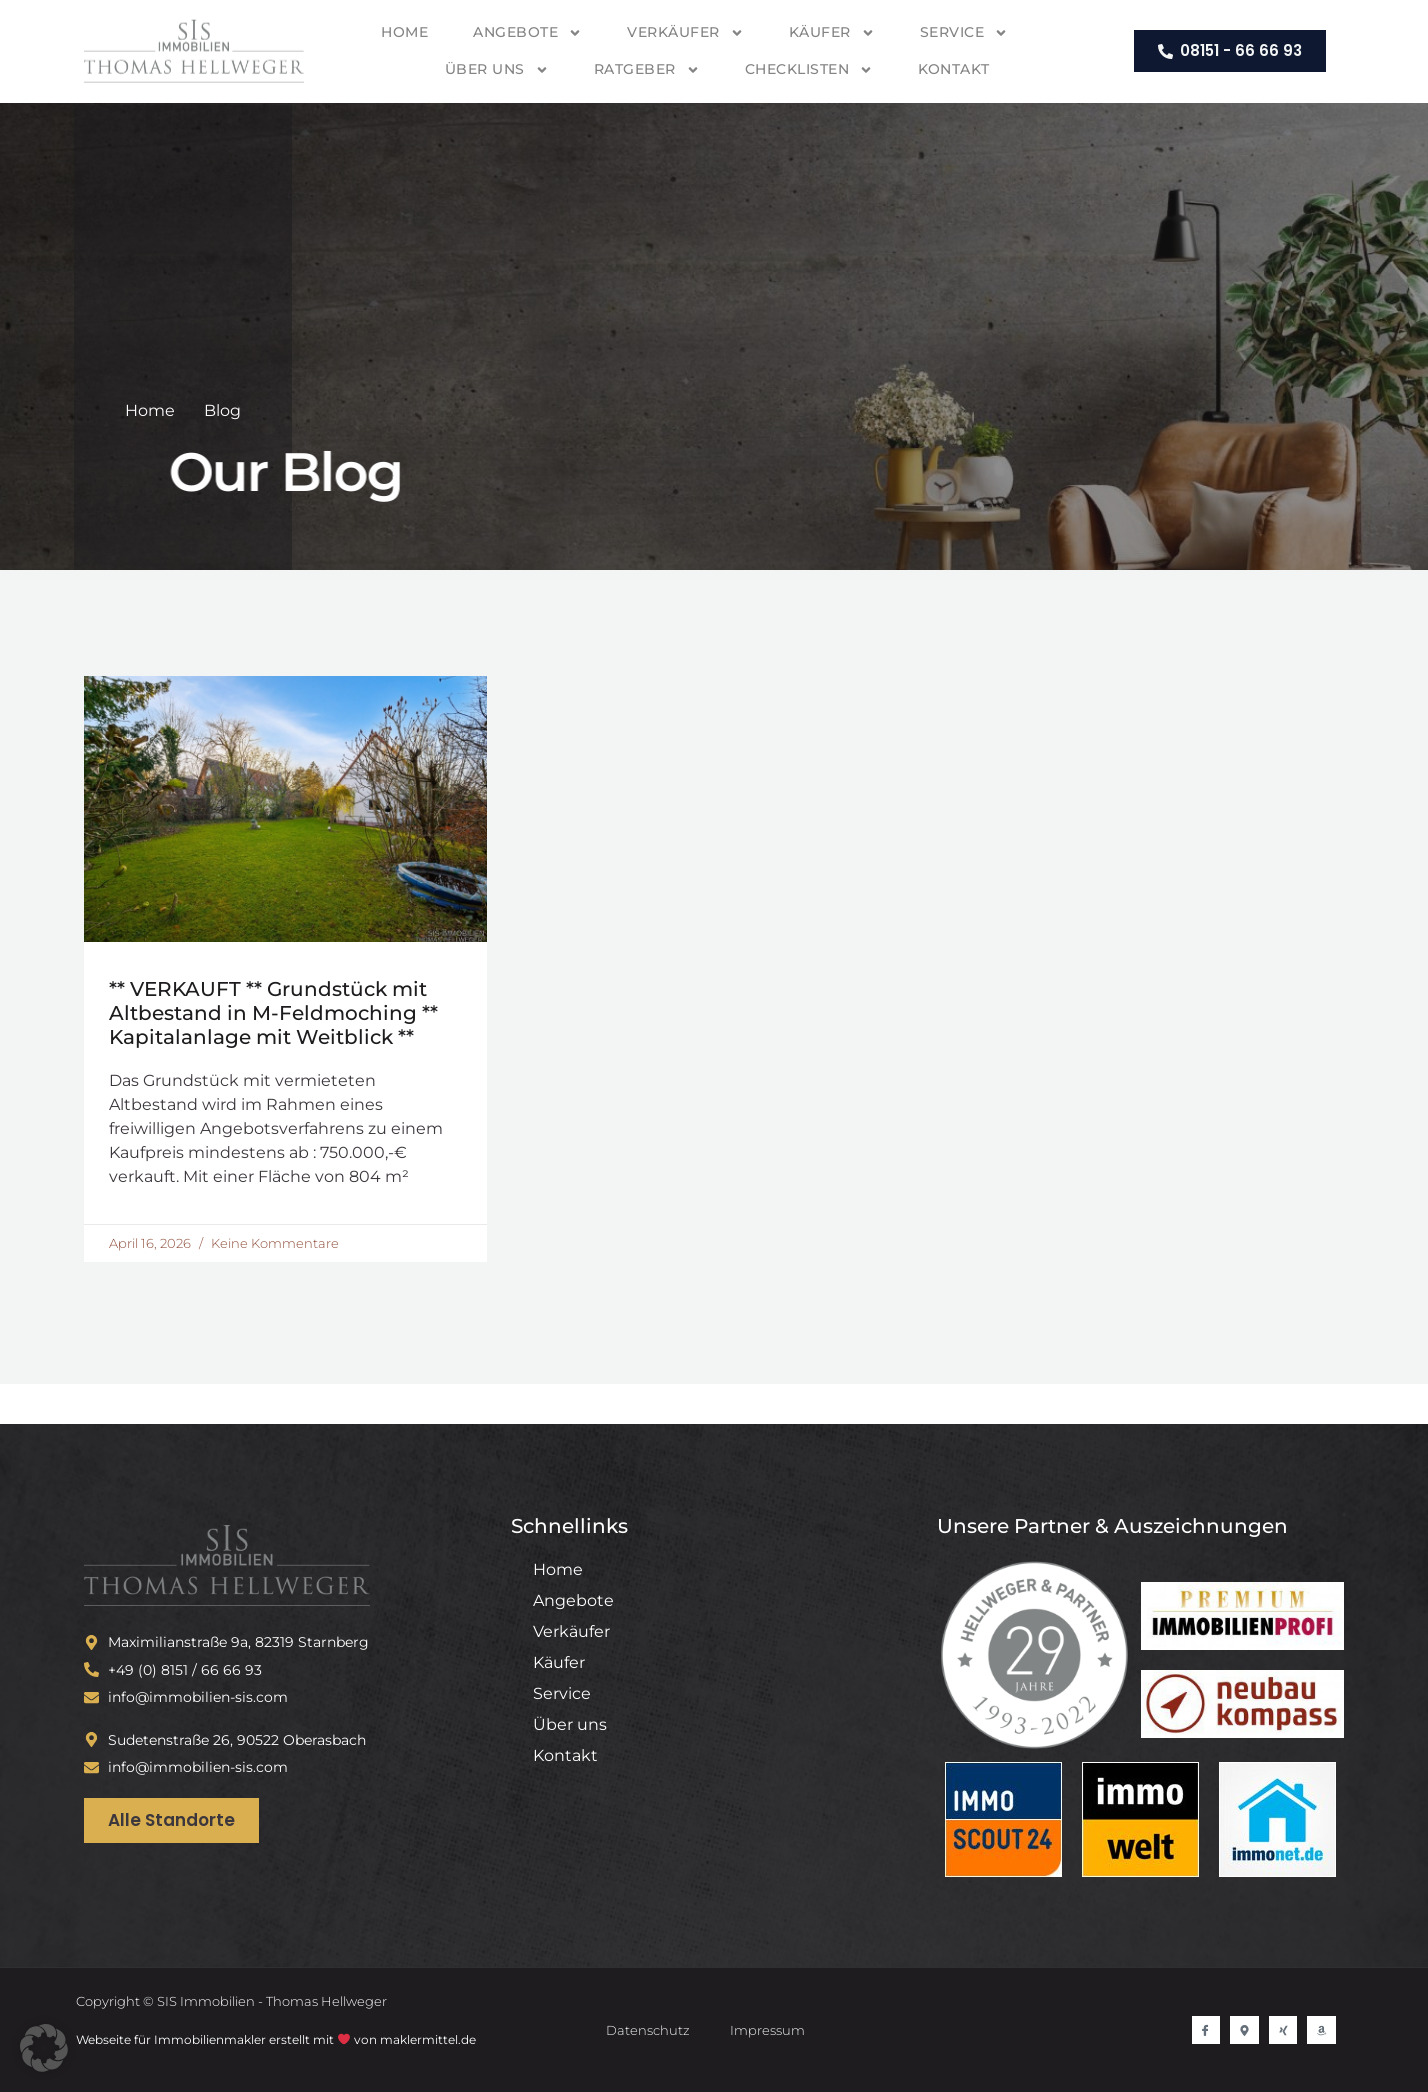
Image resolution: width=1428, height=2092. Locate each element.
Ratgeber (647, 70)
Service (964, 33)
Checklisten (809, 70)
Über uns (497, 70)
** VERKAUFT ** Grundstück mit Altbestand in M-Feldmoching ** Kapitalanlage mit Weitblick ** (273, 1013)
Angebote (527, 33)
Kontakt (954, 69)
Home (404, 32)
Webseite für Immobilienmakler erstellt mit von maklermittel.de (276, 2039)
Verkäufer (685, 33)
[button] (44, 2048)
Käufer (832, 33)
